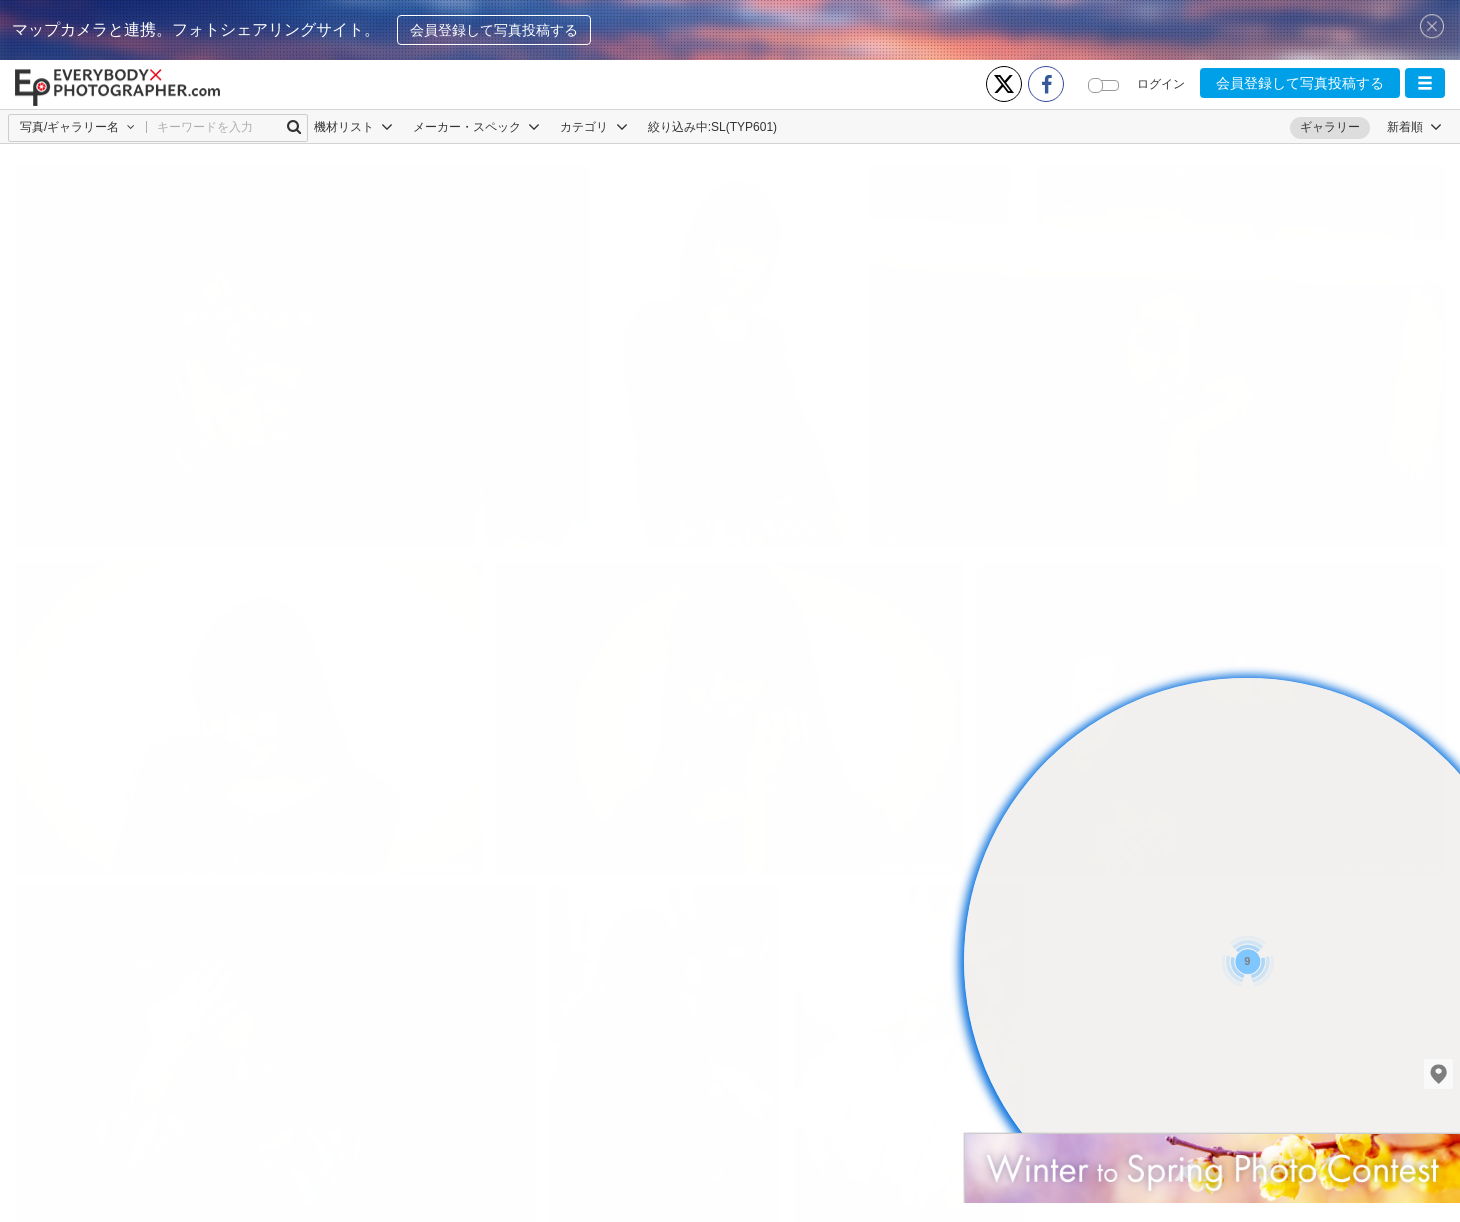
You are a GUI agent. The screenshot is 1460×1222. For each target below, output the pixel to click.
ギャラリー (1330, 127)
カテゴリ (593, 127)
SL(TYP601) (744, 127)
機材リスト (353, 127)
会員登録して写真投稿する (494, 30)
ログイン (1161, 84)
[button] (1425, 83)
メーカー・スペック (476, 127)
